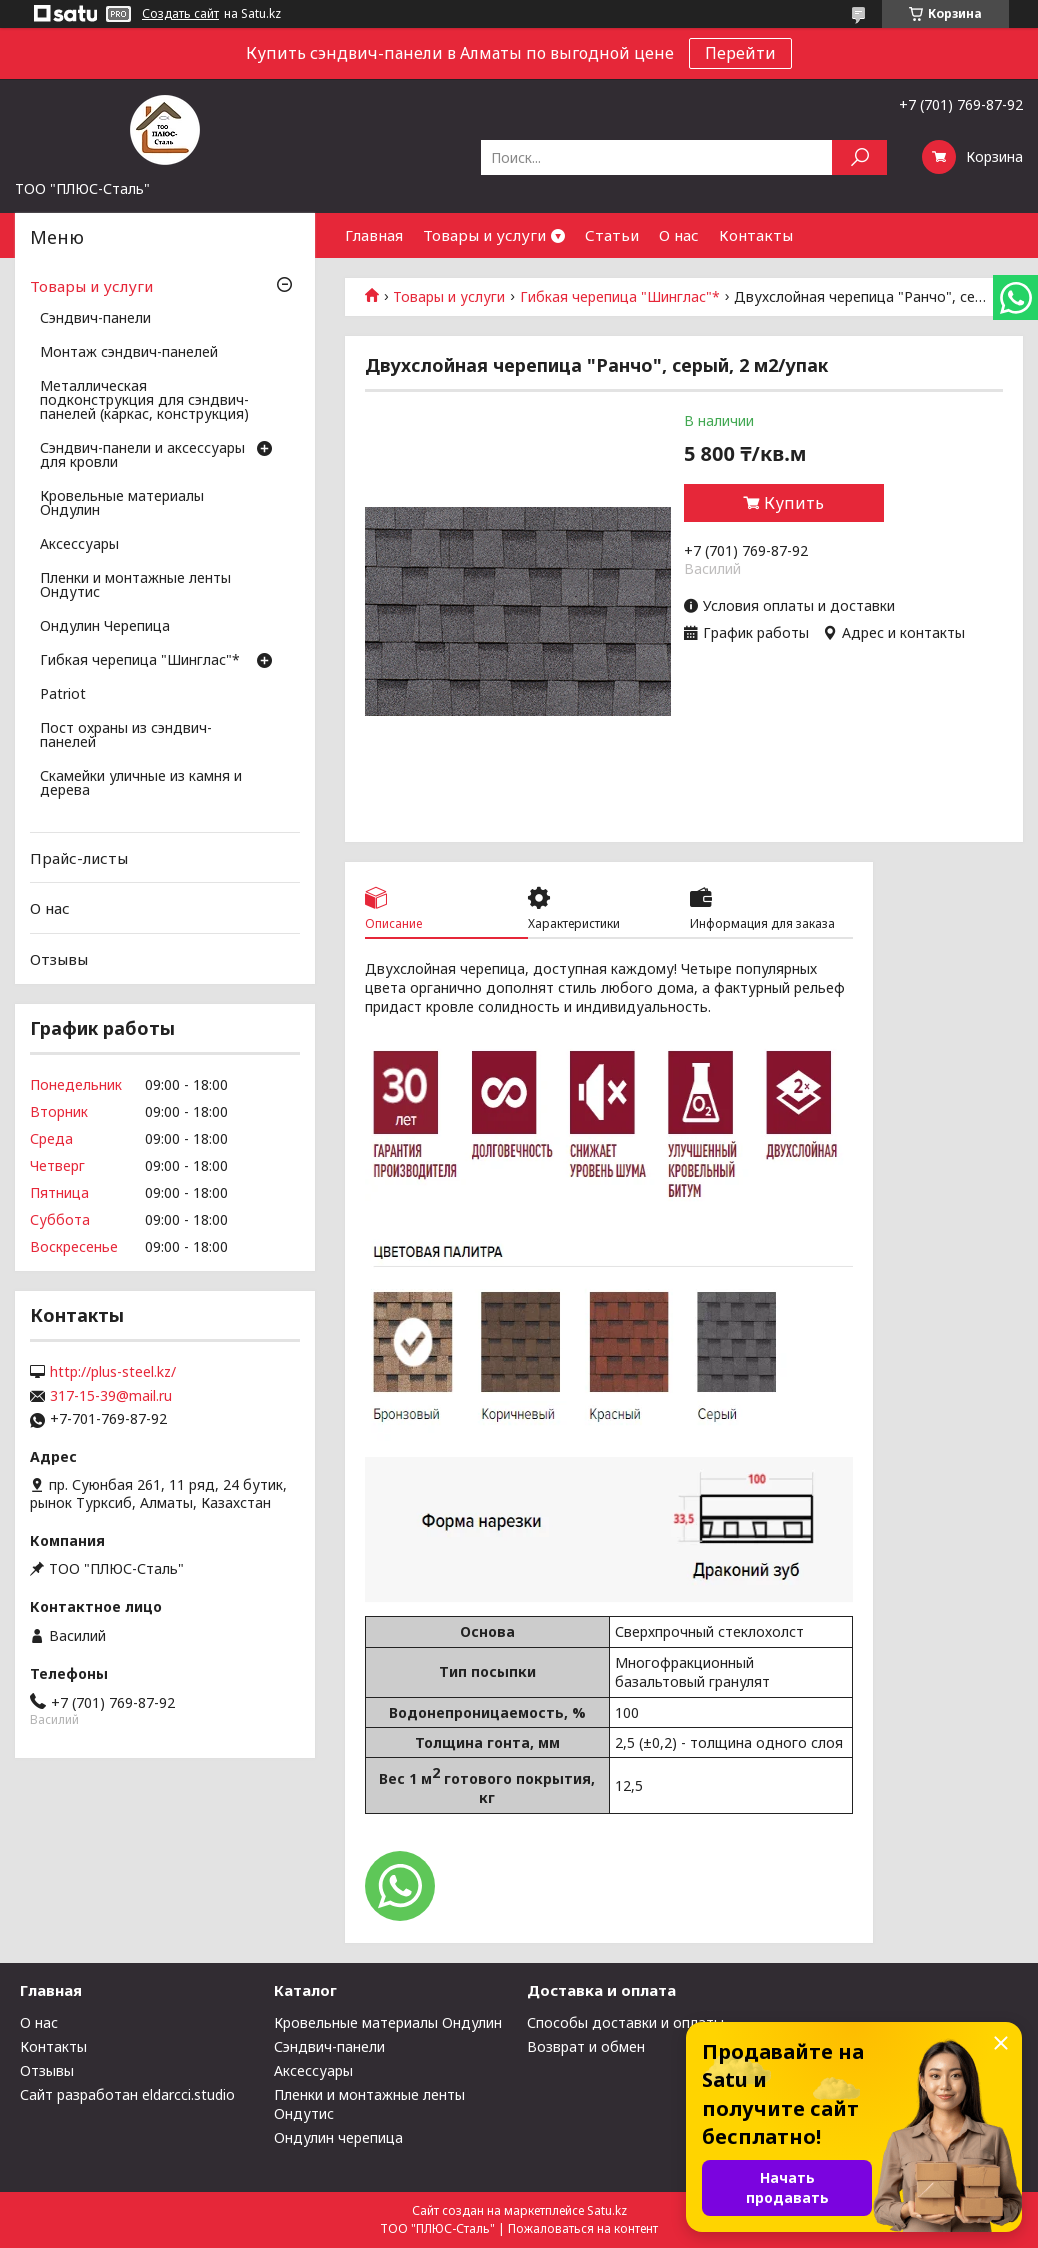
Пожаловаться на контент (583, 2228)
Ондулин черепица (338, 2137)
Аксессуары (79, 545)
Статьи (612, 235)
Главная (374, 235)
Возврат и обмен (586, 2046)
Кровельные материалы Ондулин (122, 504)
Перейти (740, 53)
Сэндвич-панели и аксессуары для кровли (142, 456)
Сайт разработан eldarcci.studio (127, 2094)
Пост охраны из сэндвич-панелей (126, 736)
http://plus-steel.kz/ (113, 1372)
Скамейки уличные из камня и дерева (141, 784)
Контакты (756, 235)
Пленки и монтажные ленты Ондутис (135, 586)
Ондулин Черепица (105, 627)
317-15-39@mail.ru (111, 1396)
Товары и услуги (484, 235)
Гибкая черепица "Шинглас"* (620, 297)
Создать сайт (180, 14)
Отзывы (59, 959)
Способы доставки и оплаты (625, 2022)
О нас (679, 235)
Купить (794, 503)
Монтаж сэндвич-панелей (129, 353)
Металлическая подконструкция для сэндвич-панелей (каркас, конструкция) (144, 401)
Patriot (63, 695)
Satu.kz (607, 2210)
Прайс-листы (79, 858)
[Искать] (859, 157)
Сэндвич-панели (95, 319)
